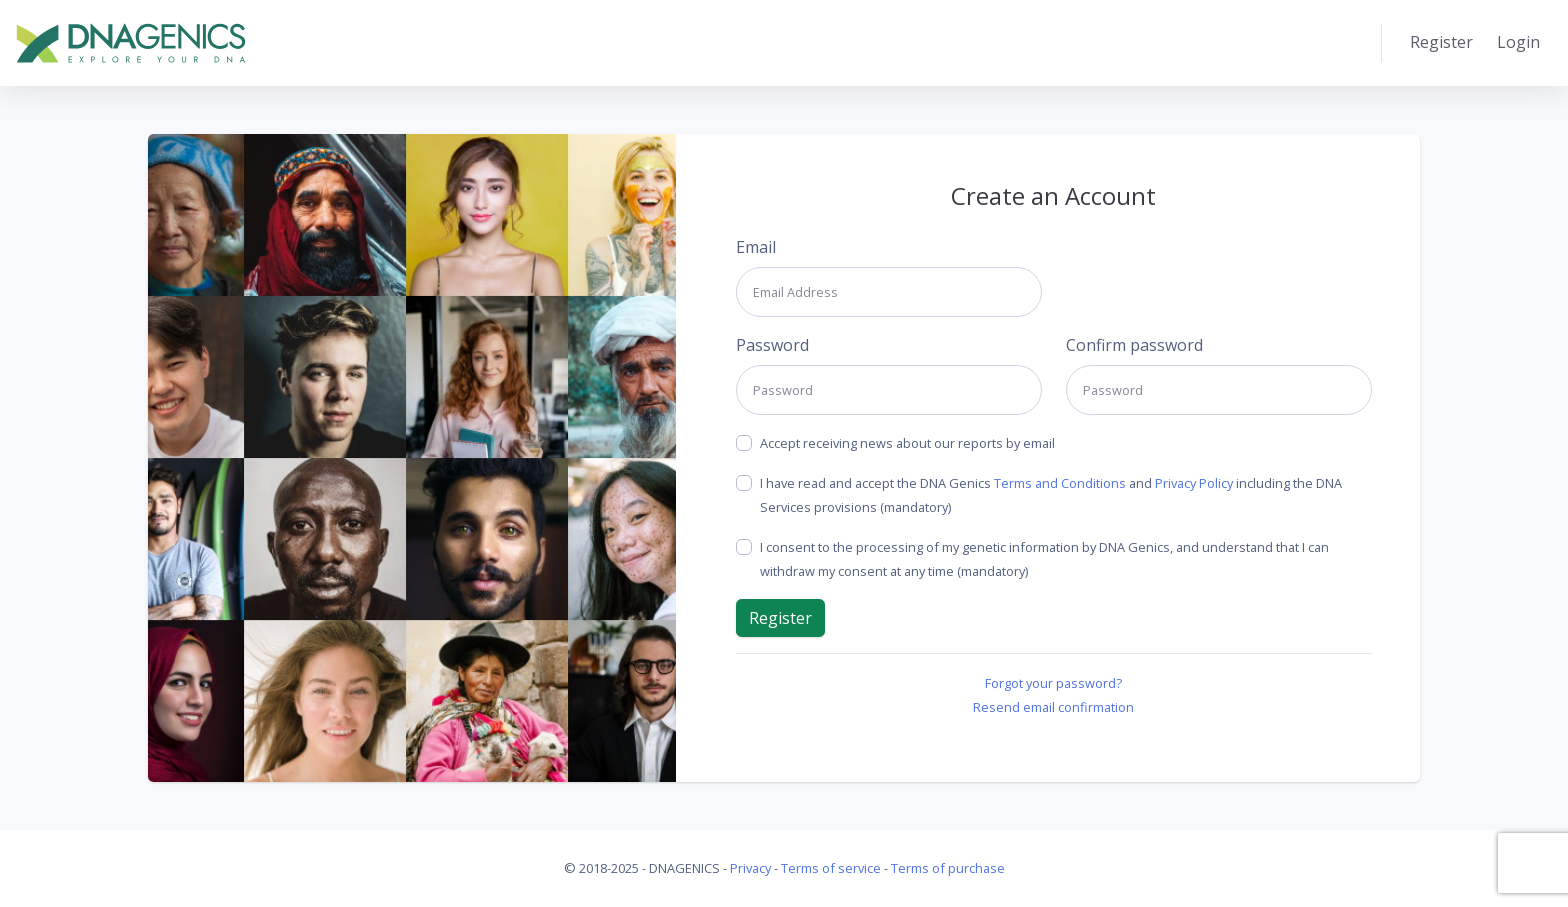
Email (756, 247)
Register (1441, 42)
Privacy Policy (1194, 483)
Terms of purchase (948, 868)
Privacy (750, 868)
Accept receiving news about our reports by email (907, 443)
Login (1518, 42)
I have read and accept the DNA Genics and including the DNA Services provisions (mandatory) (1051, 495)
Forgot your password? (1053, 683)
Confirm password (1134, 345)
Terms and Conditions (1060, 483)
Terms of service (831, 868)
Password (772, 345)
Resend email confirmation (1053, 707)
